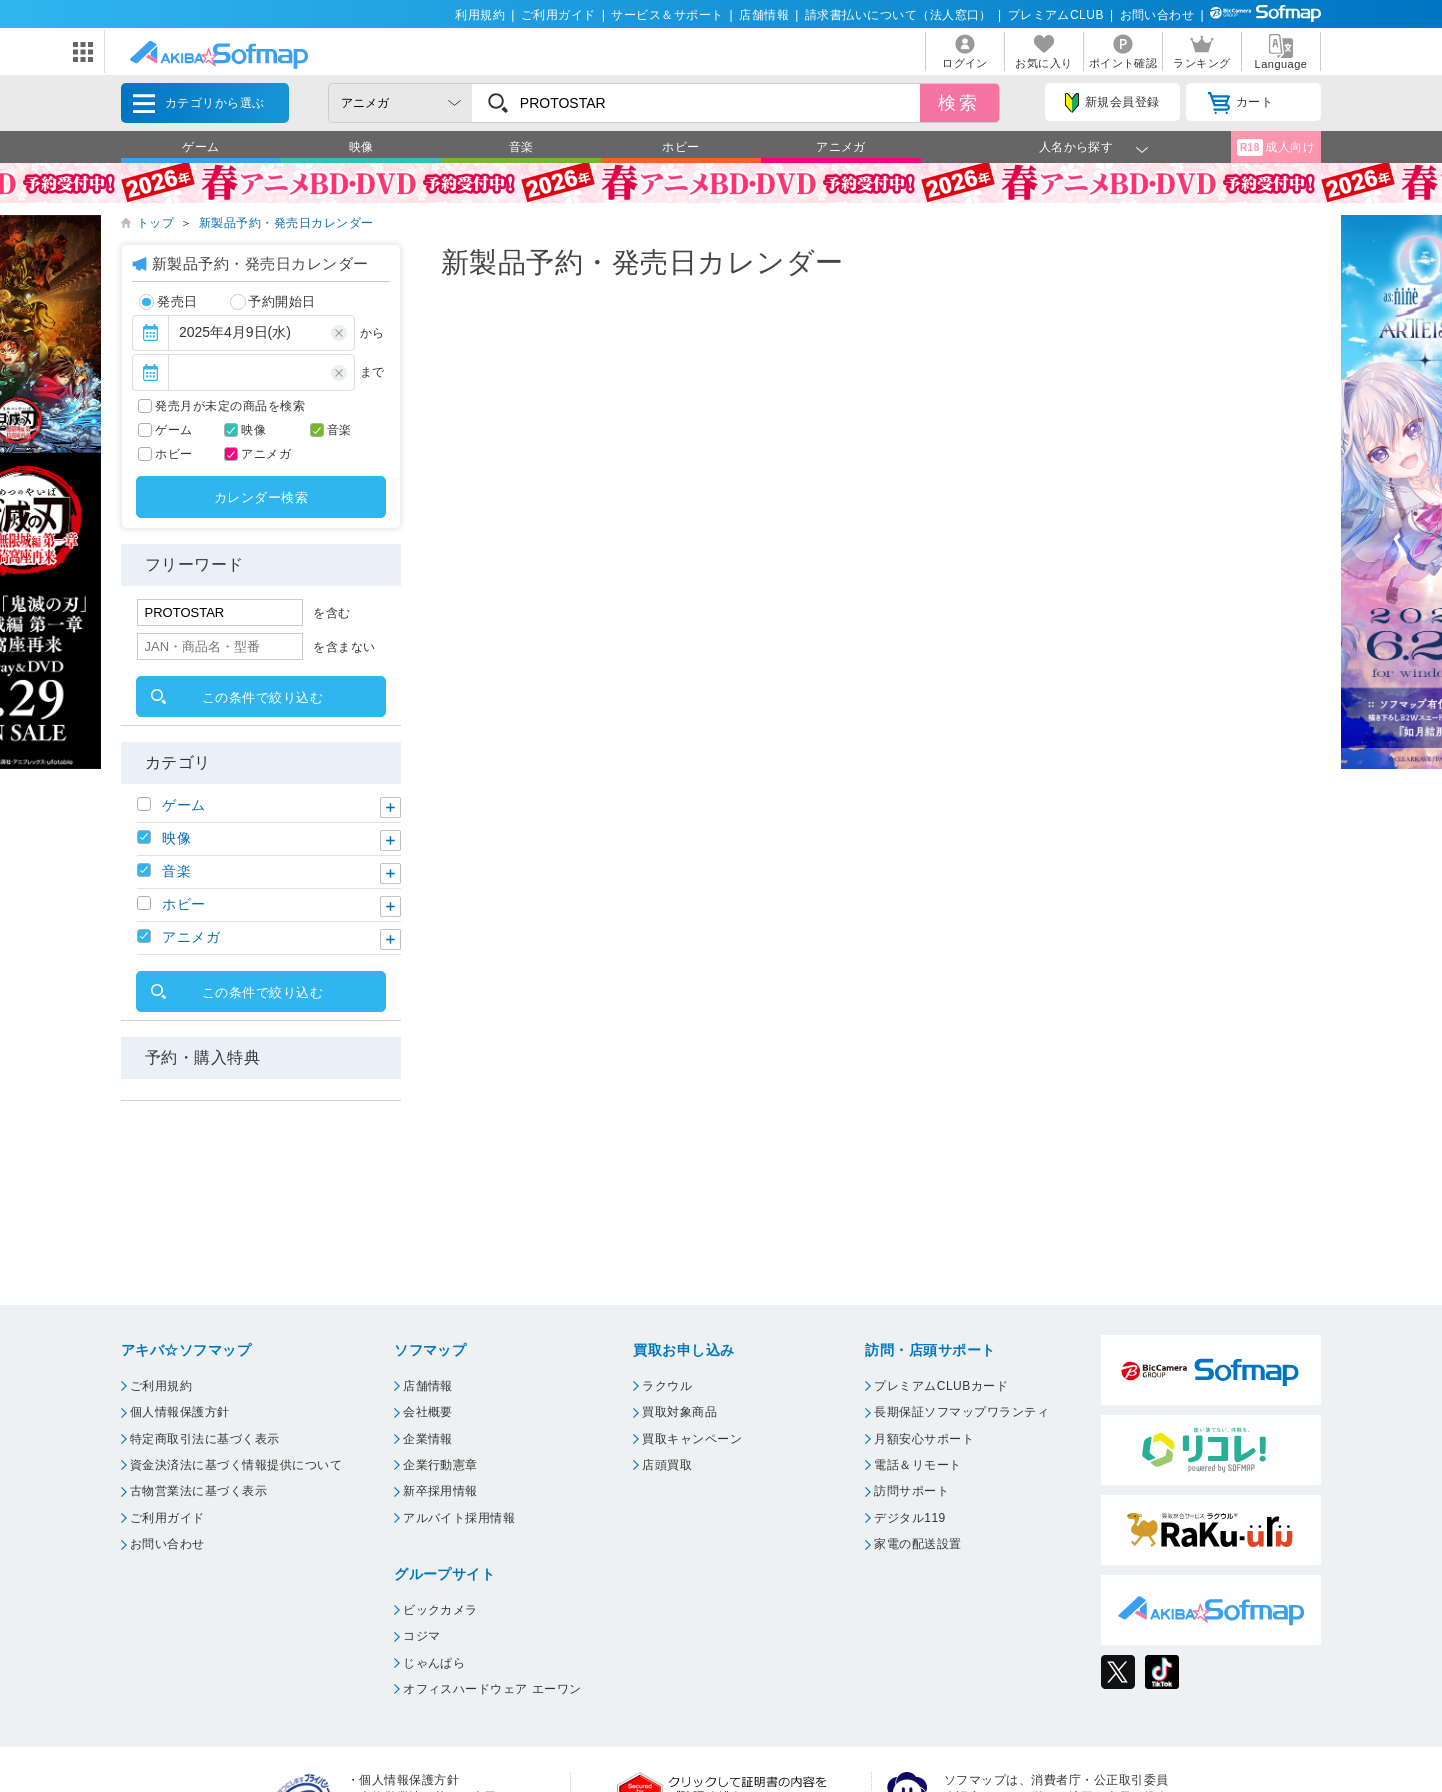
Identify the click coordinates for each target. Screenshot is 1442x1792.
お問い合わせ (1157, 15)
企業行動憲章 (440, 1465)
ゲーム (200, 147)
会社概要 (428, 1412)
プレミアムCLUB (1056, 15)
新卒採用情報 (440, 1491)
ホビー (680, 147)
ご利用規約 (161, 1386)
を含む (331, 613)
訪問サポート (911, 1491)
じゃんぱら (434, 1663)
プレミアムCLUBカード (941, 1386)
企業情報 (428, 1439)
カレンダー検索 (261, 497)
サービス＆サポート (667, 15)
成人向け (1276, 147)
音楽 (521, 147)
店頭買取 (667, 1465)
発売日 (168, 302)
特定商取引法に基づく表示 (205, 1439)
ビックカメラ (440, 1610)
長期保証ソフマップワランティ (961, 1412)
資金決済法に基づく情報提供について (236, 1465)
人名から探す (1076, 147)
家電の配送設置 (917, 1544)
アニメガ (841, 147)
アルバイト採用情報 (459, 1518)
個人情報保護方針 (180, 1412)
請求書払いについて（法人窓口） (898, 15)
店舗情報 (764, 15)
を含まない (344, 647)
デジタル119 (909, 1518)
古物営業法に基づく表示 (198, 1491)
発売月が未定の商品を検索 (230, 406)
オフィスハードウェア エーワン (492, 1689)
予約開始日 (273, 302)
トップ (155, 223)
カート (1240, 103)
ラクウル (667, 1386)
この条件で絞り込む (262, 697)
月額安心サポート (924, 1439)
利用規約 (480, 15)
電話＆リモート (917, 1465)
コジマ (421, 1636)
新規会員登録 (1112, 103)
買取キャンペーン (692, 1439)
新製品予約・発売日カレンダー (286, 223)
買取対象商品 (679, 1412)
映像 (361, 147)
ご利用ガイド (558, 15)
